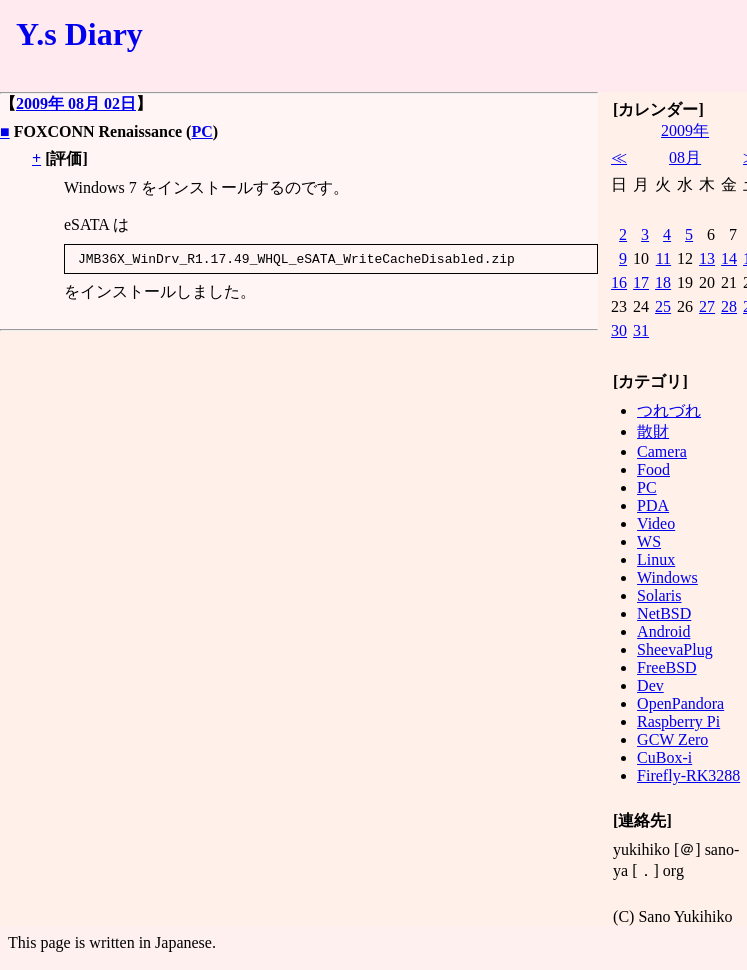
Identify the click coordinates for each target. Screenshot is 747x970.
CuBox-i (664, 757)
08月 (685, 157)
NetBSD (664, 613)
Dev (650, 685)
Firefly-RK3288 (688, 775)
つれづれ (669, 410)
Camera (662, 451)
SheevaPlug (675, 649)
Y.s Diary (79, 34)
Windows (667, 577)
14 (729, 258)
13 (707, 258)
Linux (656, 559)
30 (619, 330)
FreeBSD (667, 667)
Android (663, 631)
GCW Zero (672, 739)
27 (707, 306)
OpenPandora (680, 703)
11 (663, 258)
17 (641, 282)
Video (656, 523)
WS (649, 541)
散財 (653, 431)
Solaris (659, 595)
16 (619, 282)
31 (641, 330)
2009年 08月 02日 (76, 103)
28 (729, 306)
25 (663, 306)
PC (201, 131)
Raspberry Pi (678, 721)
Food (653, 469)
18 (663, 282)
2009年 (685, 130)
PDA (653, 505)
